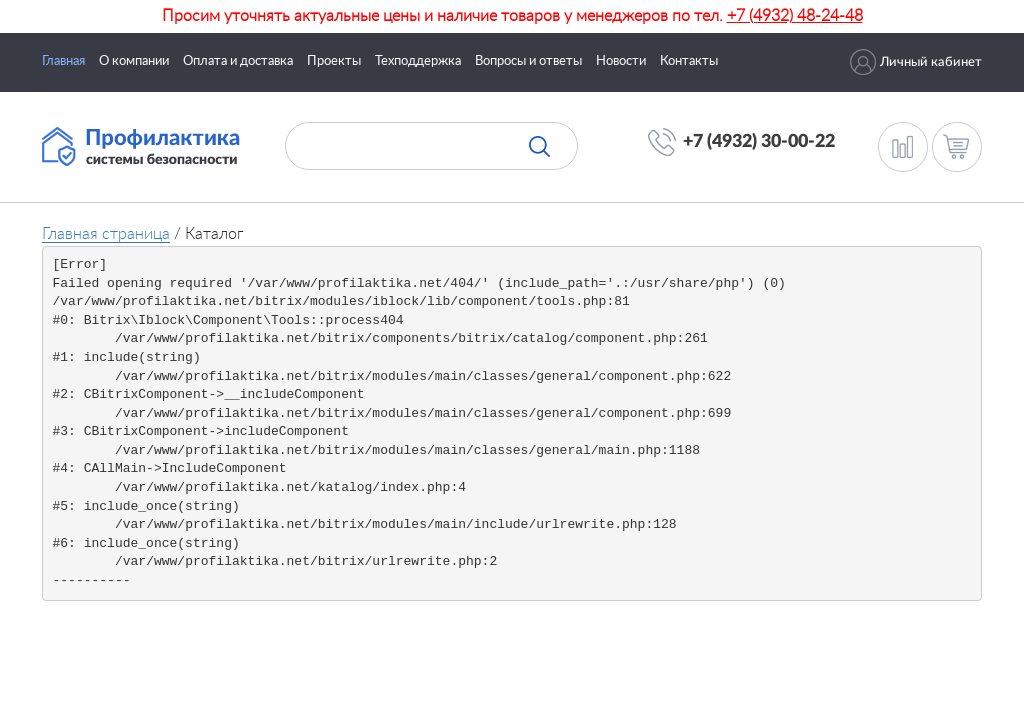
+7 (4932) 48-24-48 (795, 16)
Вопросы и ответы (528, 61)
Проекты (334, 61)
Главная (63, 61)
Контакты (689, 61)
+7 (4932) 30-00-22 (759, 142)
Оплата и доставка (238, 61)
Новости (621, 61)
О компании (134, 61)
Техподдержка (418, 61)
